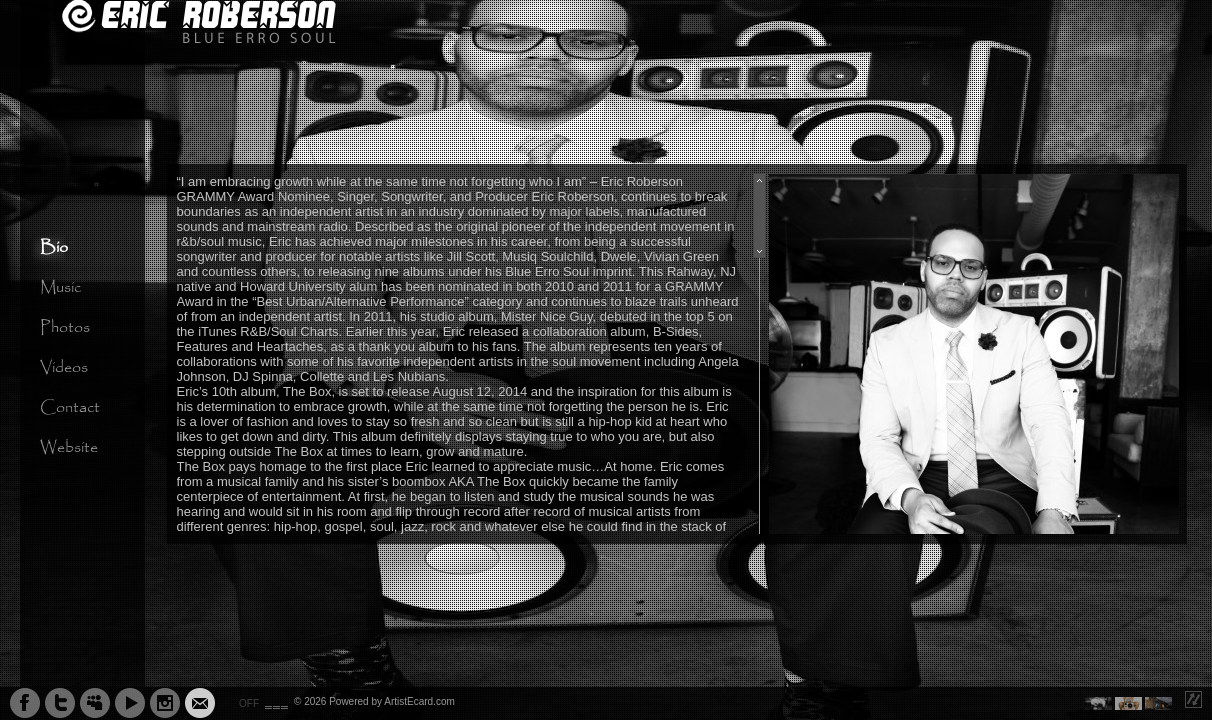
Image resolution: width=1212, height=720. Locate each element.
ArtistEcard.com (419, 701)
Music (60, 287)
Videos (64, 367)
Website (69, 447)
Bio (54, 247)
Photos (65, 327)
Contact (70, 407)
